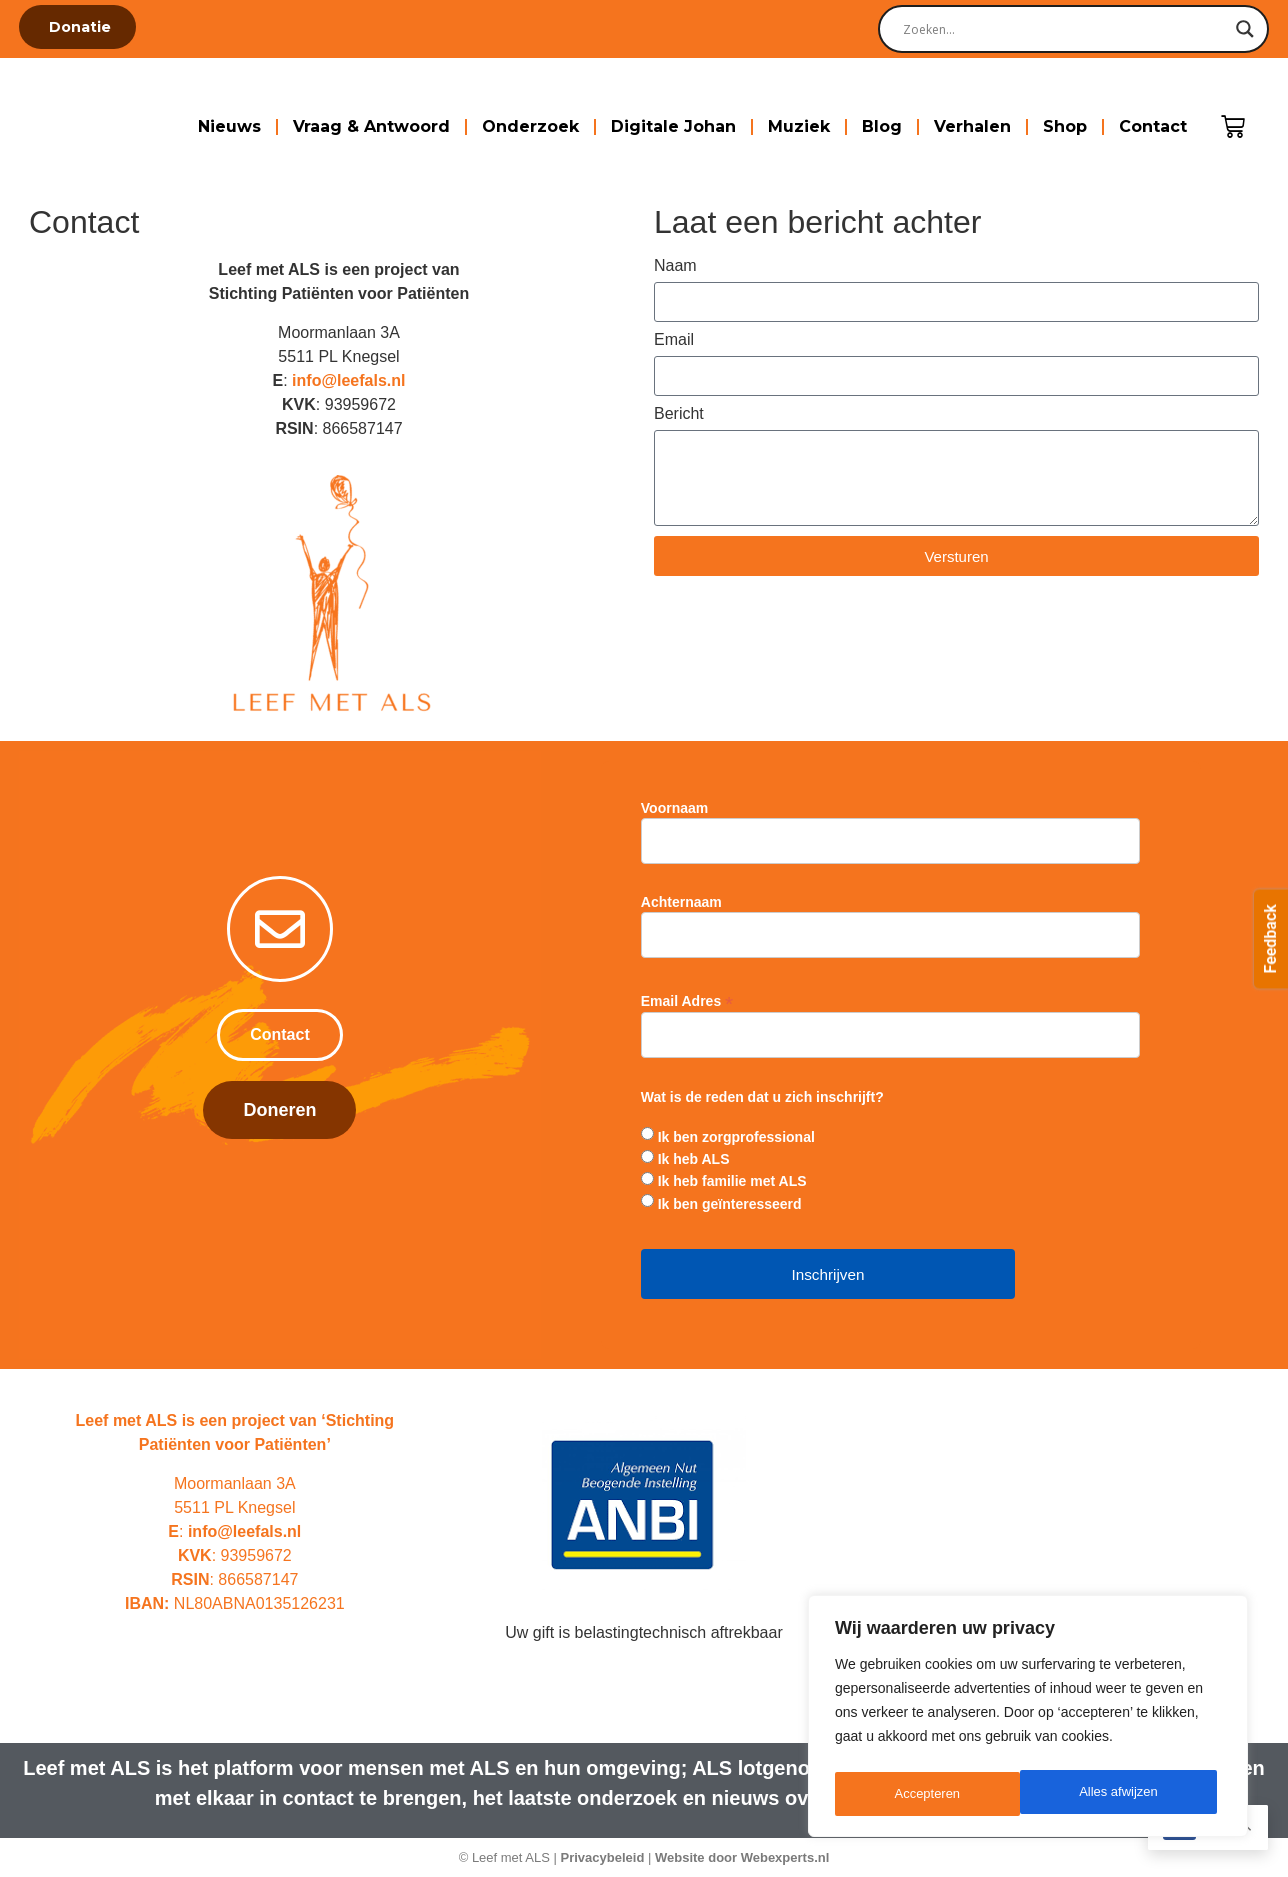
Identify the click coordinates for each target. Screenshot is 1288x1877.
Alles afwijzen (933, 1794)
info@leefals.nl (348, 380)
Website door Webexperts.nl (742, 1857)
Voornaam (674, 808)
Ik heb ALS (694, 1159)
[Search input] (1064, 29)
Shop (1065, 126)
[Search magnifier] (1245, 29)
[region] (1028, 1720)
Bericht (679, 414)
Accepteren (1130, 1794)
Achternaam (681, 902)
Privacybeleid (603, 1857)
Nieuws (229, 126)
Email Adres (687, 1000)
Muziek (799, 126)
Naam (675, 266)
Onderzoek (530, 126)
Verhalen (972, 126)
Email (674, 340)
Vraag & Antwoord (371, 126)
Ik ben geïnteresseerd (730, 1204)
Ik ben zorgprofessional (736, 1137)
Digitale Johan (673, 126)
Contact (1153, 126)
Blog (882, 126)
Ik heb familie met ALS (732, 1181)
